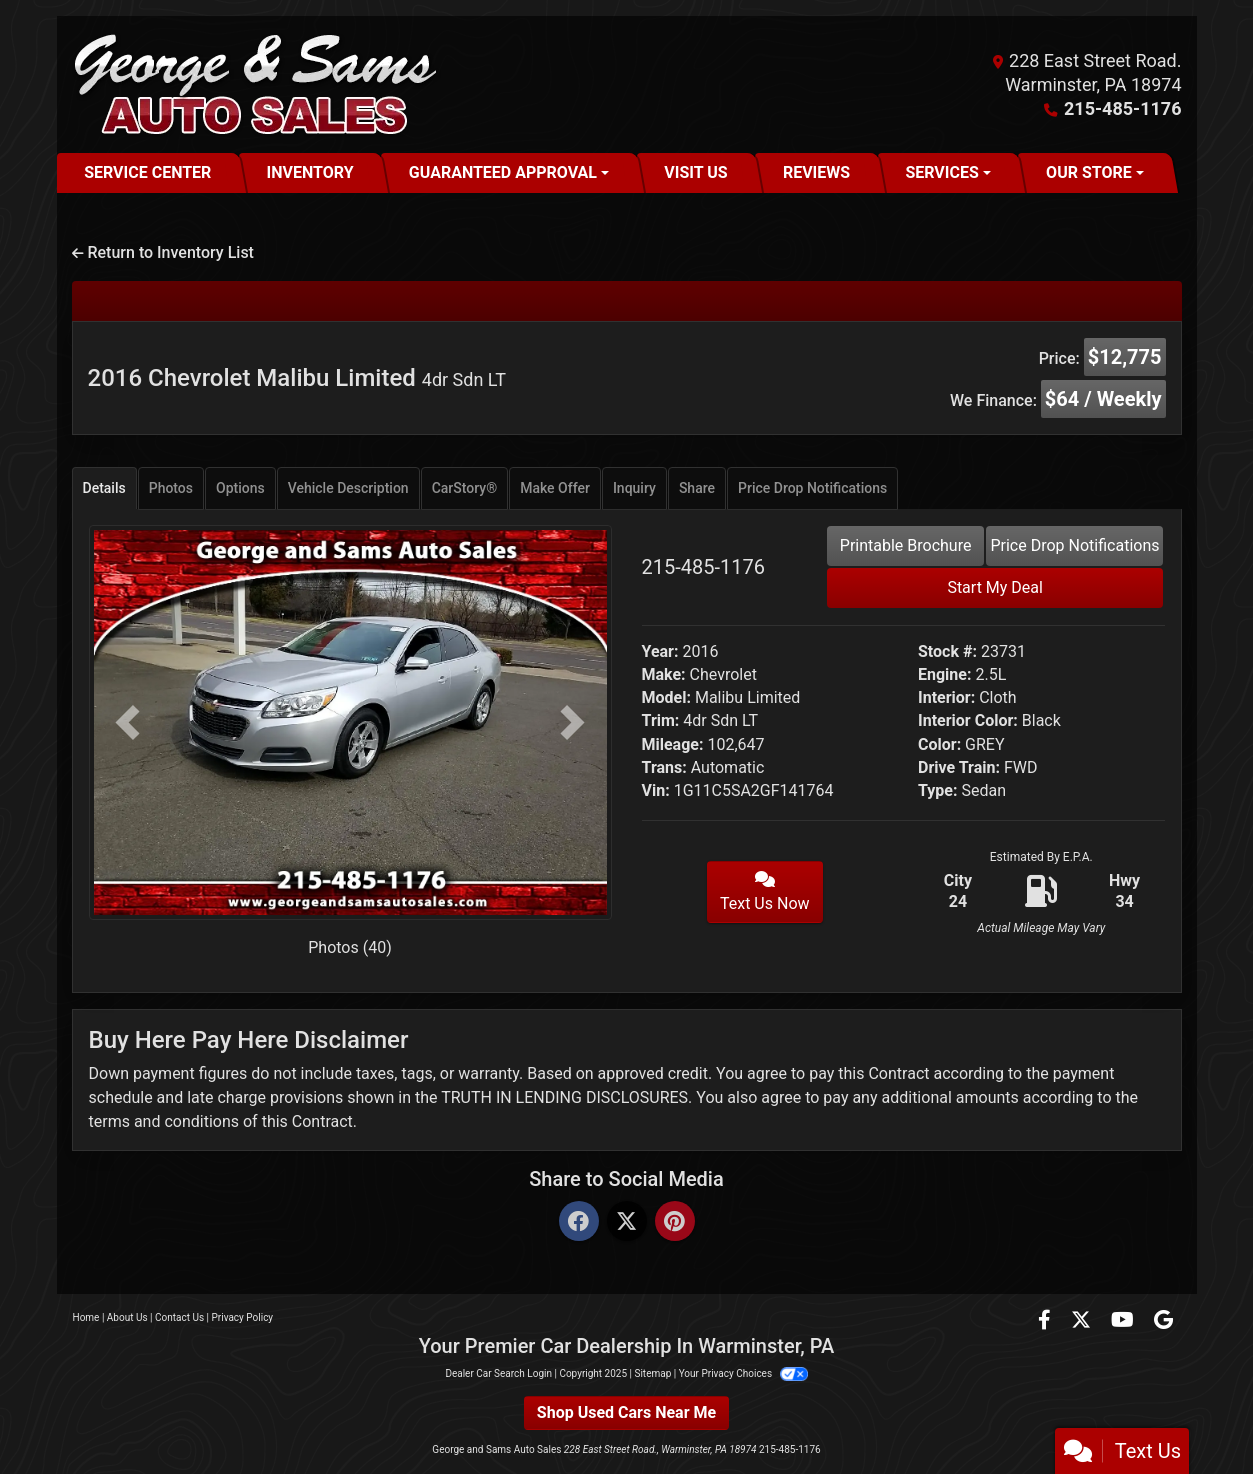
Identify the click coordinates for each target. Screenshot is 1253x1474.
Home (86, 1317)
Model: (666, 697)
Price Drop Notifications (1074, 545)
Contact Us (179, 1317)
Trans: (664, 767)
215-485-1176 (1122, 108)
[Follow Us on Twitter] (1083, 1321)
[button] (128, 722)
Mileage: (673, 744)
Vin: (656, 790)
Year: (660, 651)
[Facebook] (579, 1222)
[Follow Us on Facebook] (1046, 1321)
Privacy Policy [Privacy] (243, 1317)
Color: (939, 744)
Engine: (944, 674)
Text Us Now (765, 892)
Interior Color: (968, 720)
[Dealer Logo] (258, 84)
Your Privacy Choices (743, 1373)
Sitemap (652, 1373)
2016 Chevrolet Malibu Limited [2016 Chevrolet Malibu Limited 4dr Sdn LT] (297, 378)
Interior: (946, 697)
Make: (664, 674)
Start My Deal (995, 587)
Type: (938, 790)
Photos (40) (350, 947)
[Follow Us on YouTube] (1124, 1321)
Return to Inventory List (163, 252)
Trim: (661, 720)
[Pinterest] (675, 1222)
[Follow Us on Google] (1163, 1321)
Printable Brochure (906, 545)
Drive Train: (959, 767)
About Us (127, 1317)
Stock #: (947, 651)
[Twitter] (627, 1222)
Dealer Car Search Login (498, 1373)
